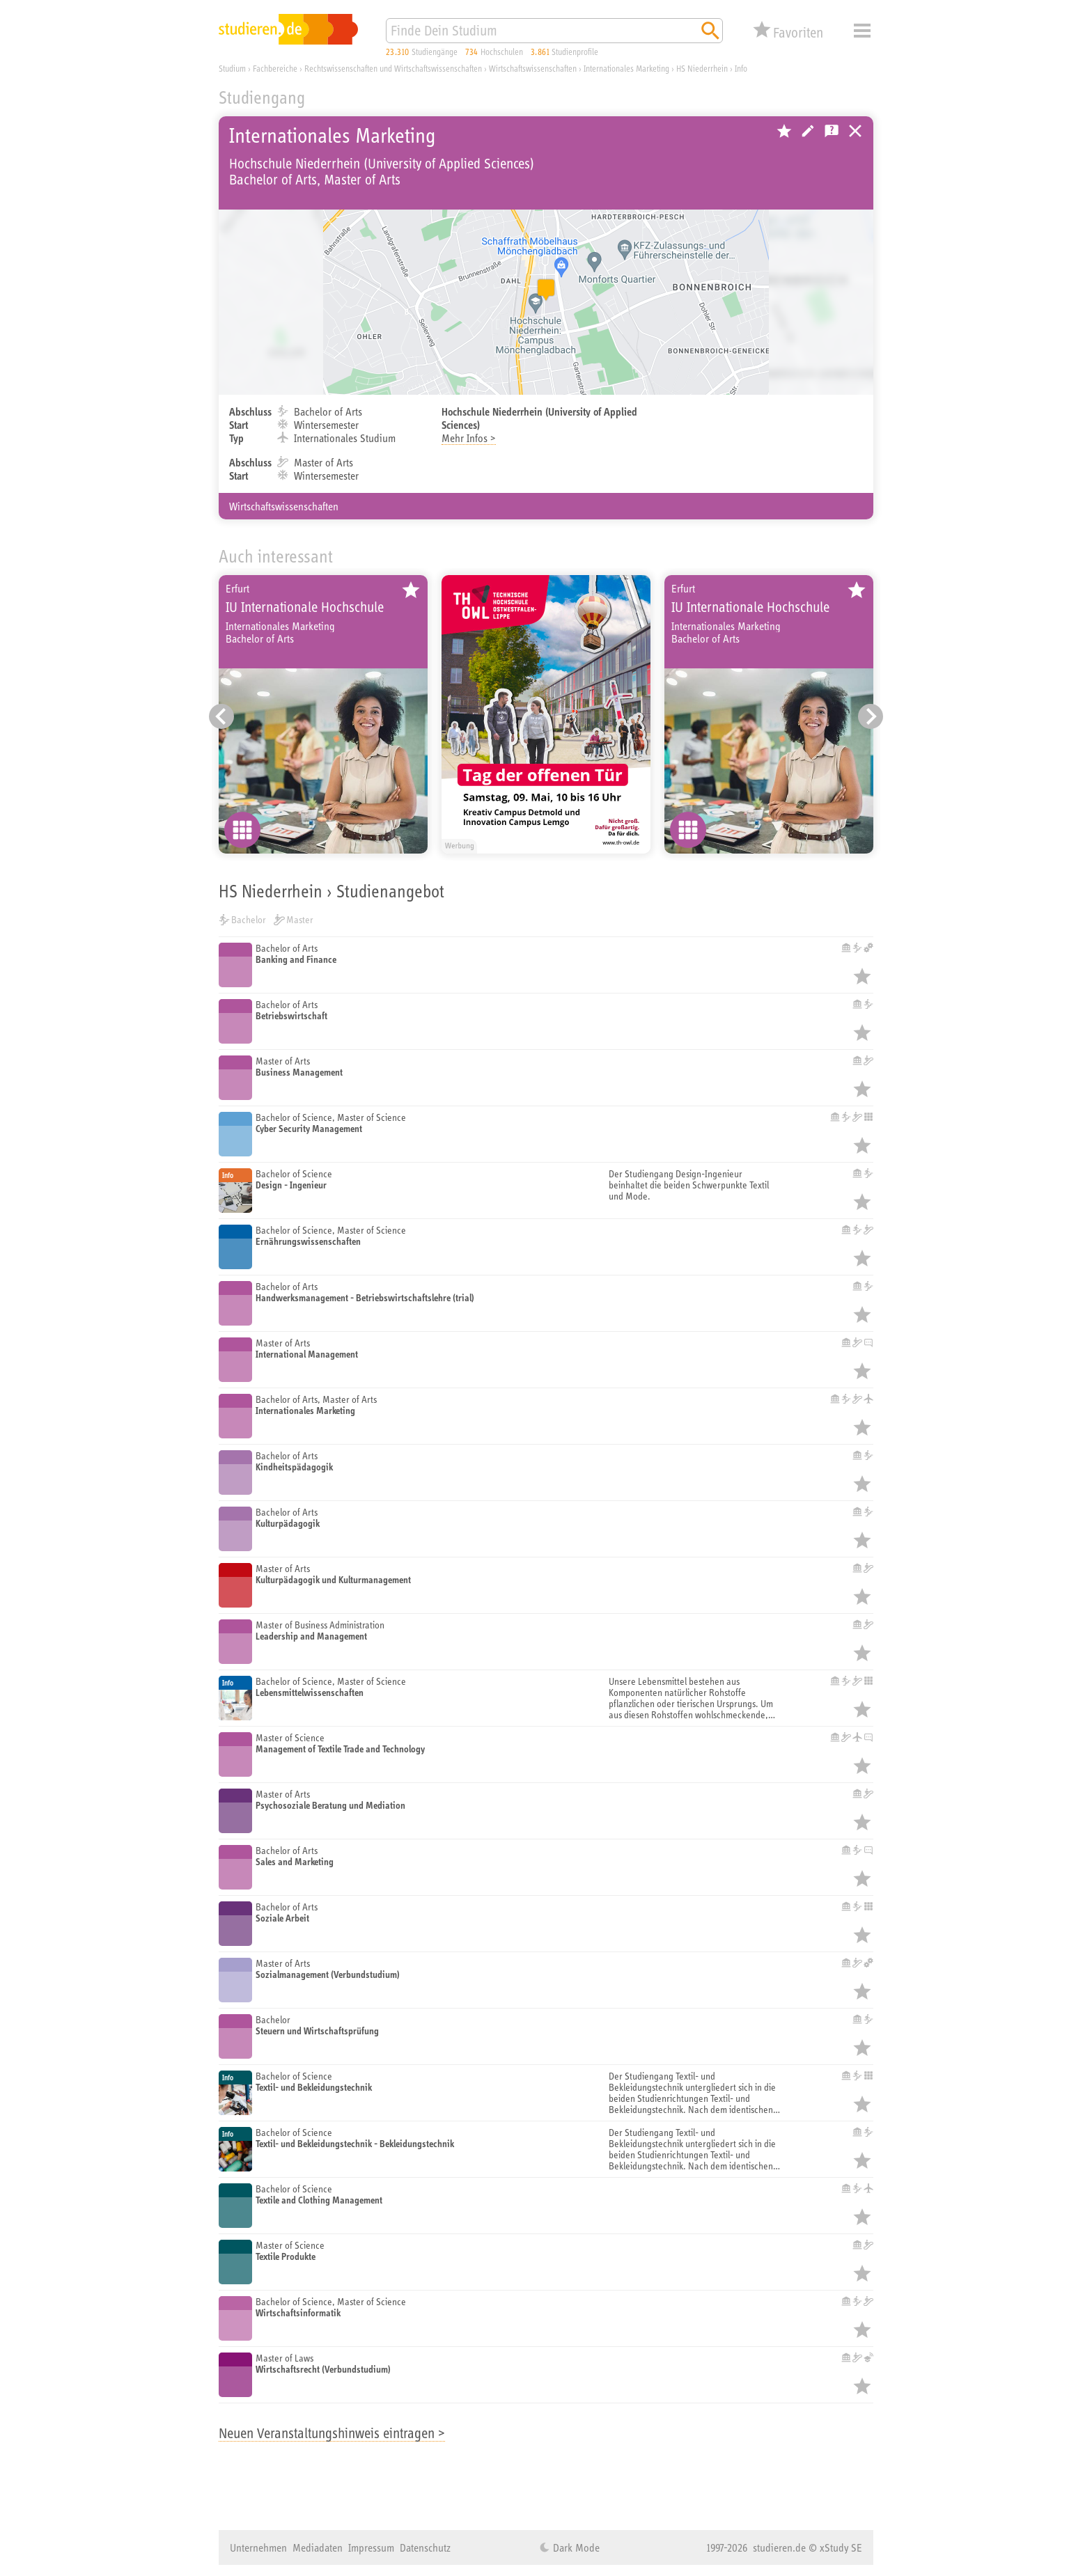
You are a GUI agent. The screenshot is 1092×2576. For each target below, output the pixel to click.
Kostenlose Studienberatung (831, 131)
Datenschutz (425, 2547)
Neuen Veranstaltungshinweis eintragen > (332, 2433)
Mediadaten (317, 2547)
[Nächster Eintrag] (870, 716)
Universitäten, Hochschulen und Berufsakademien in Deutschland (855, 131)
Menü (862, 30)
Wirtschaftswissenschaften (283, 506)
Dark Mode (575, 2547)
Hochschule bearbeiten (808, 131)
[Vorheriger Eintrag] (221, 716)
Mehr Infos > (469, 438)
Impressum (371, 2547)
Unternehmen (258, 2547)
